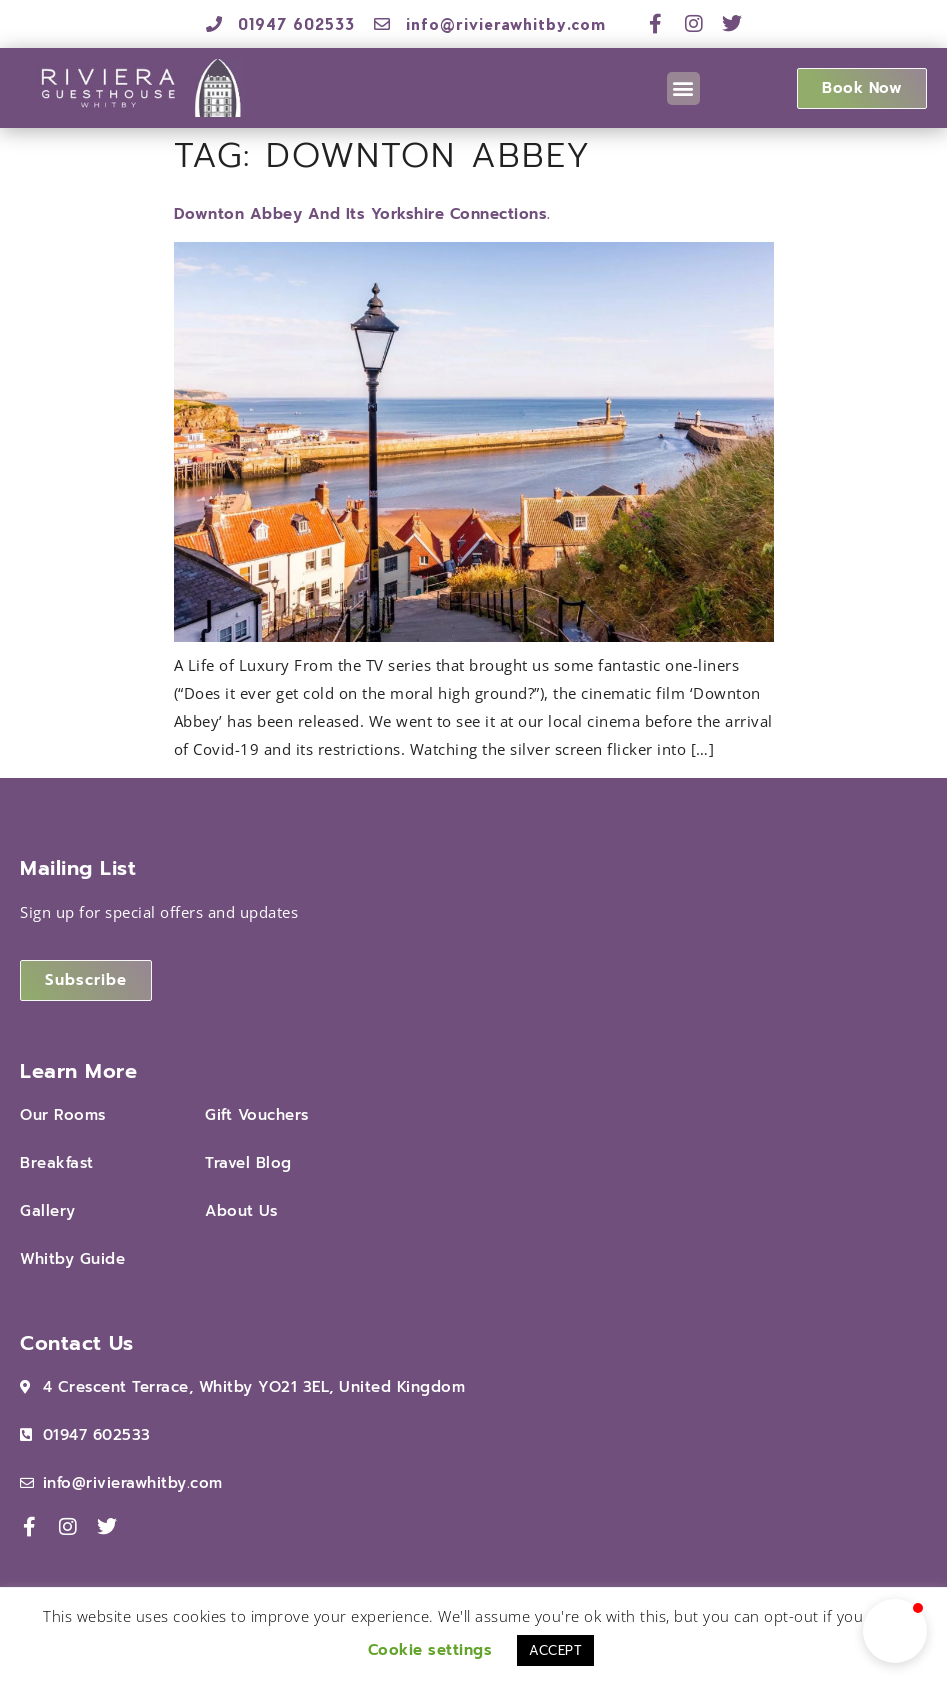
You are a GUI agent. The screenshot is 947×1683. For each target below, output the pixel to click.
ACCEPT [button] (555, 1650)
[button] (684, 88)
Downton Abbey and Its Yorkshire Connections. (362, 214)
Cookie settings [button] (430, 1650)
